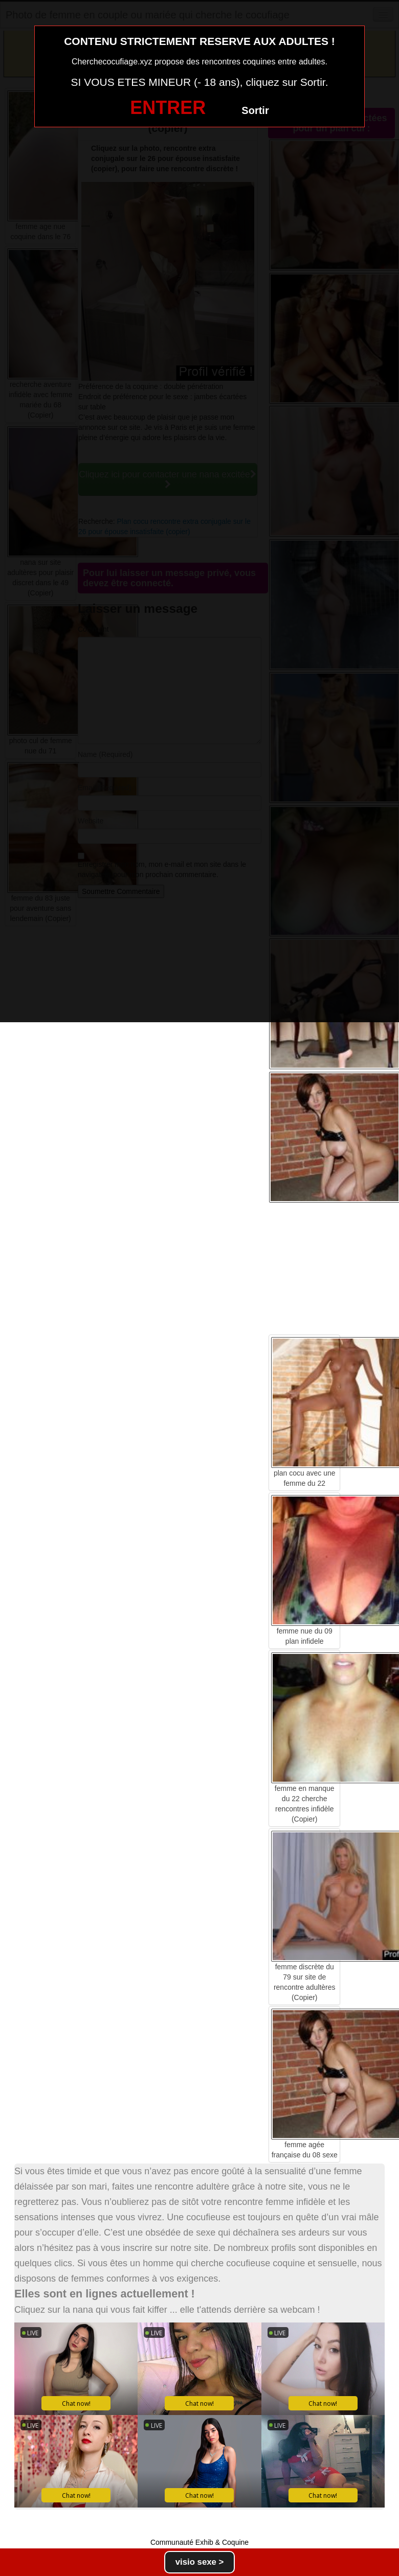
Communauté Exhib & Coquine (199, 2542)
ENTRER (168, 107)
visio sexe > (199, 2562)
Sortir (255, 110)
